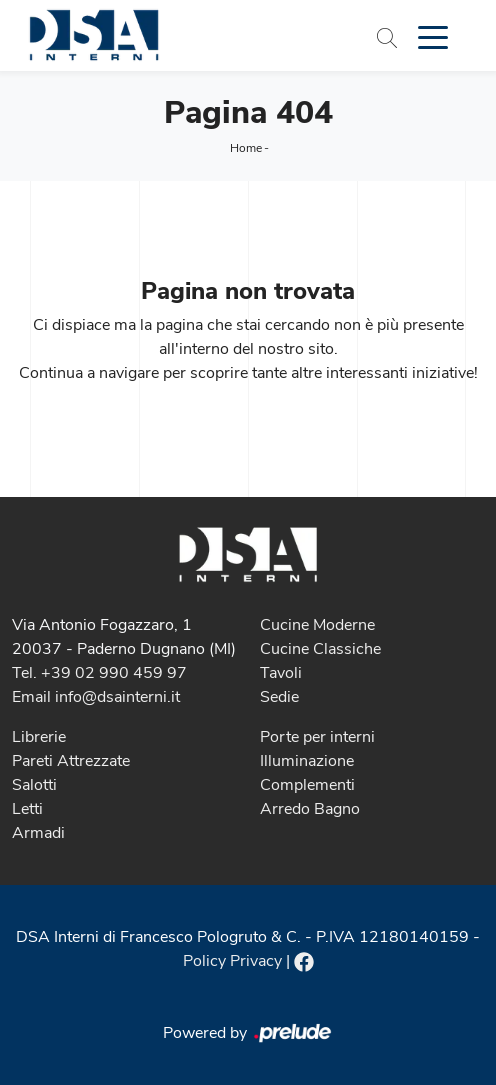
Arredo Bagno (310, 809)
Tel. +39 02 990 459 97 (99, 673)
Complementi (307, 785)
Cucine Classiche (320, 649)
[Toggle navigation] (433, 36)
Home (246, 148)
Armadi (38, 833)
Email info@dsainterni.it (96, 697)
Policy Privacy (232, 961)
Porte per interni (317, 737)
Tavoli (281, 673)
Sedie (279, 697)
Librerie (39, 737)
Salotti (34, 785)
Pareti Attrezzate (71, 761)
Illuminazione (307, 761)
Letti (27, 809)
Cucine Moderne (317, 625)
